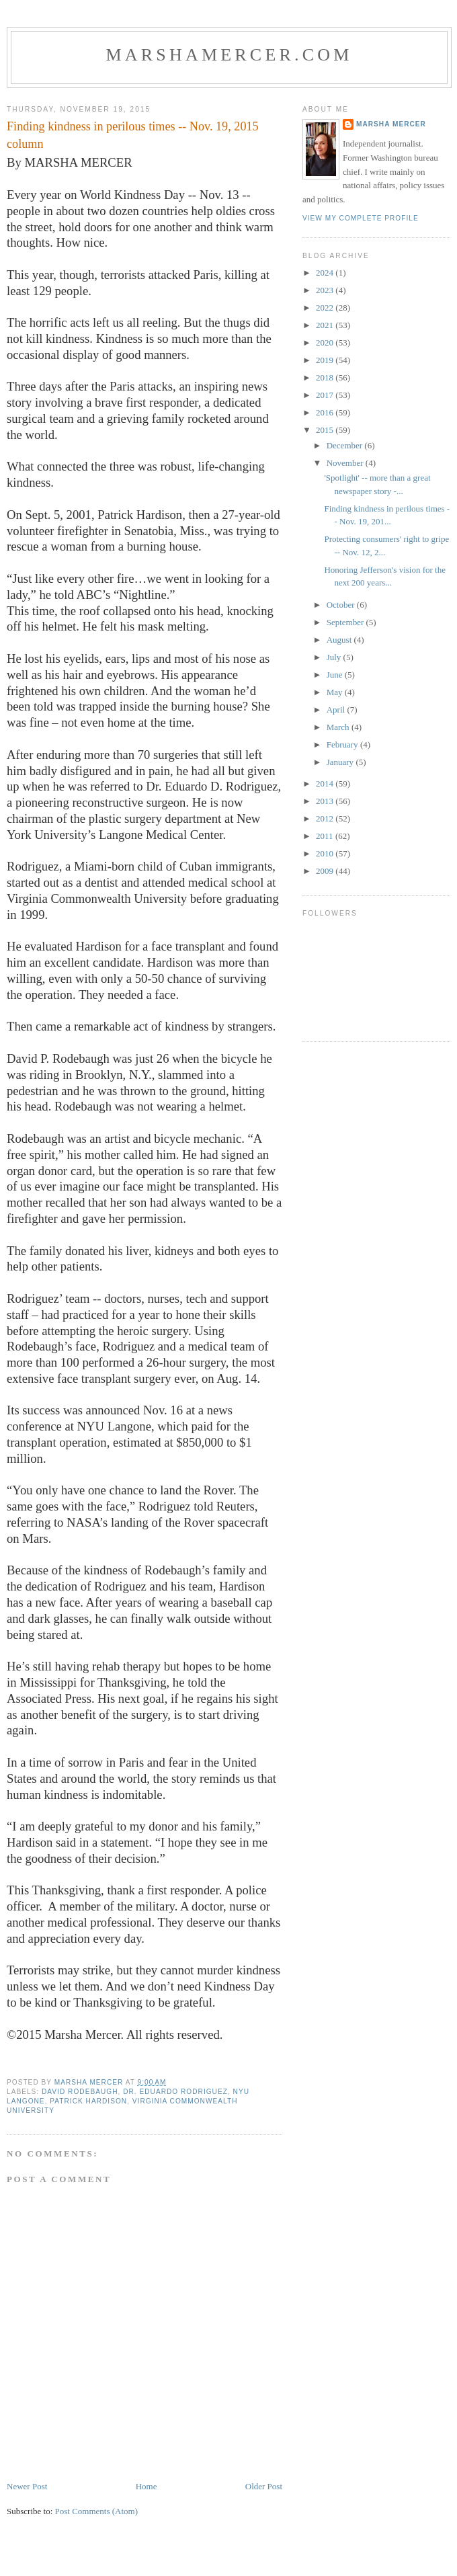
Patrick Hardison (88, 2101)
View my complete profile (360, 218)
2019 (325, 360)
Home (146, 2486)
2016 (325, 412)
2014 (325, 783)
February (343, 744)
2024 (325, 273)
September (346, 622)
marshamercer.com (229, 55)
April (337, 710)
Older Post (263, 2486)
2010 (325, 853)
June (336, 675)
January (341, 762)
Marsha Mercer (391, 124)
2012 (325, 818)
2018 (325, 377)
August (340, 640)
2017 (325, 395)
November (346, 463)
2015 (325, 430)
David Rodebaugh (80, 2091)
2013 (325, 801)
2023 (325, 290)
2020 (325, 342)
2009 (325, 871)
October (342, 605)
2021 (325, 325)
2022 (325, 308)
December (346, 445)
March (339, 727)
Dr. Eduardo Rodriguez (175, 2091)
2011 (325, 836)
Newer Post (27, 2486)
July (335, 657)
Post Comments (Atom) (96, 2511)
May (336, 692)
